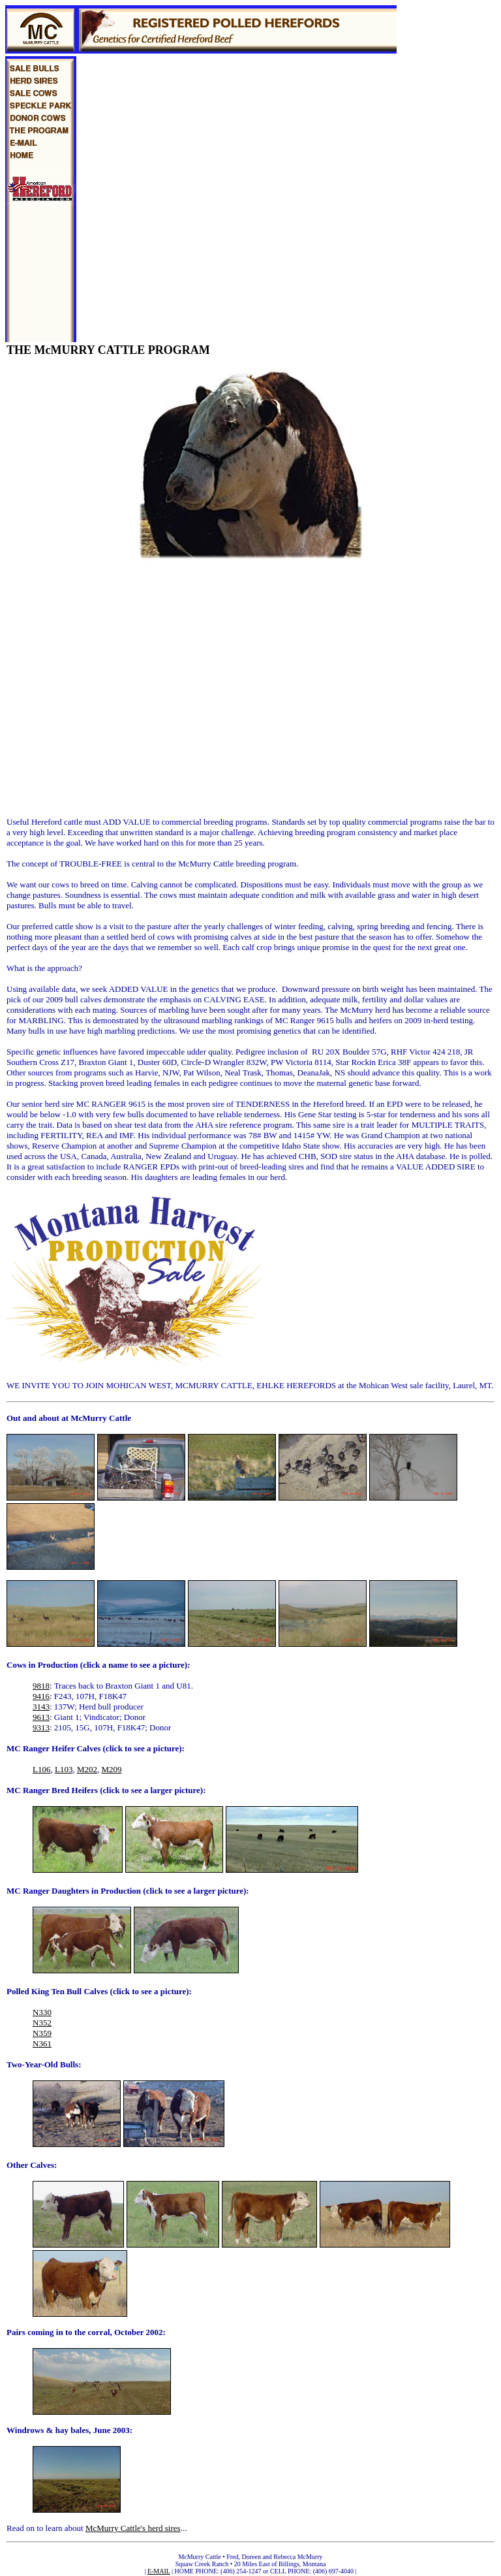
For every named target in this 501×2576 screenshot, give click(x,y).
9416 (41, 1696)
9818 (41, 1686)
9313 (41, 1727)
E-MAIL (158, 2571)
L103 (63, 1769)
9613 (41, 1717)
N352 (42, 2022)
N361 (42, 2043)
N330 (42, 2012)
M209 (111, 1769)
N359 (42, 2033)
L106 (41, 1769)
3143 (41, 1706)
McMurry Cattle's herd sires (133, 2528)
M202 (87, 1769)
